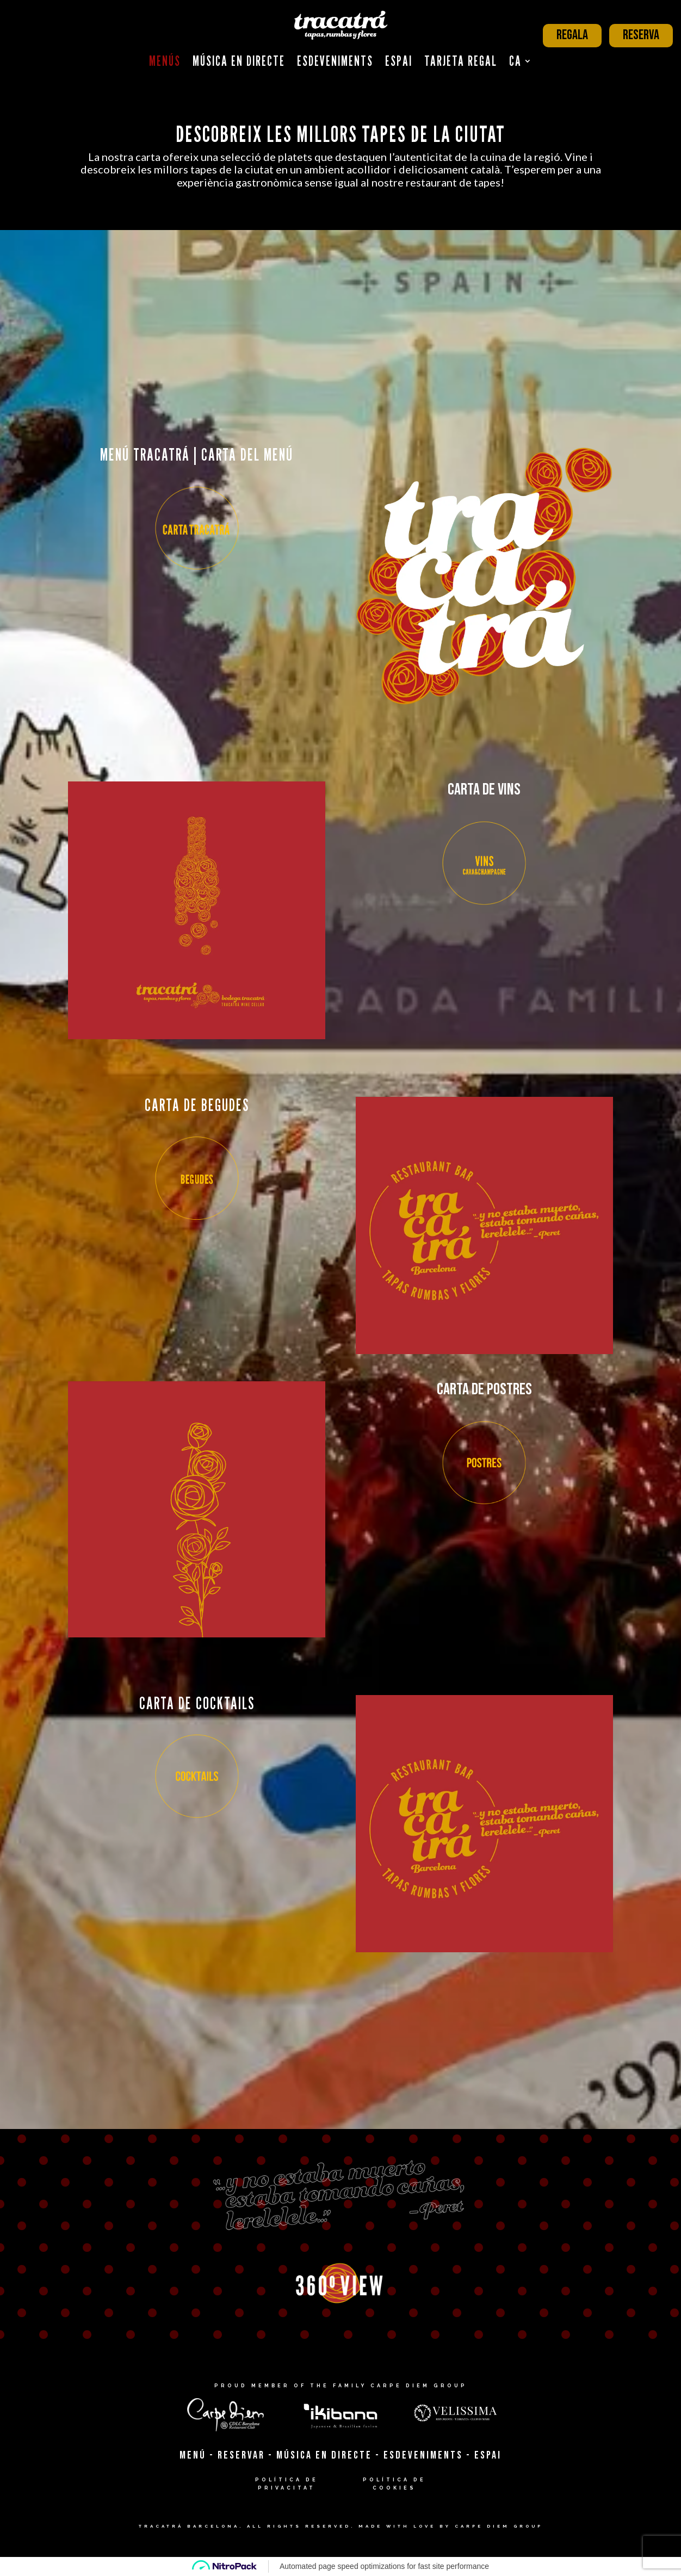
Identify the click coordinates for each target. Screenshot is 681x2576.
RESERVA (641, 35)
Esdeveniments (335, 61)
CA (515, 61)
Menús (165, 61)
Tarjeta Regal (460, 61)
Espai (398, 61)
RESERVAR (241, 2455)
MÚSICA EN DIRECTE (324, 2455)
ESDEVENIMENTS (423, 2455)
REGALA (572, 35)
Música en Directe (239, 61)
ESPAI (488, 2455)
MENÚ (192, 2455)
